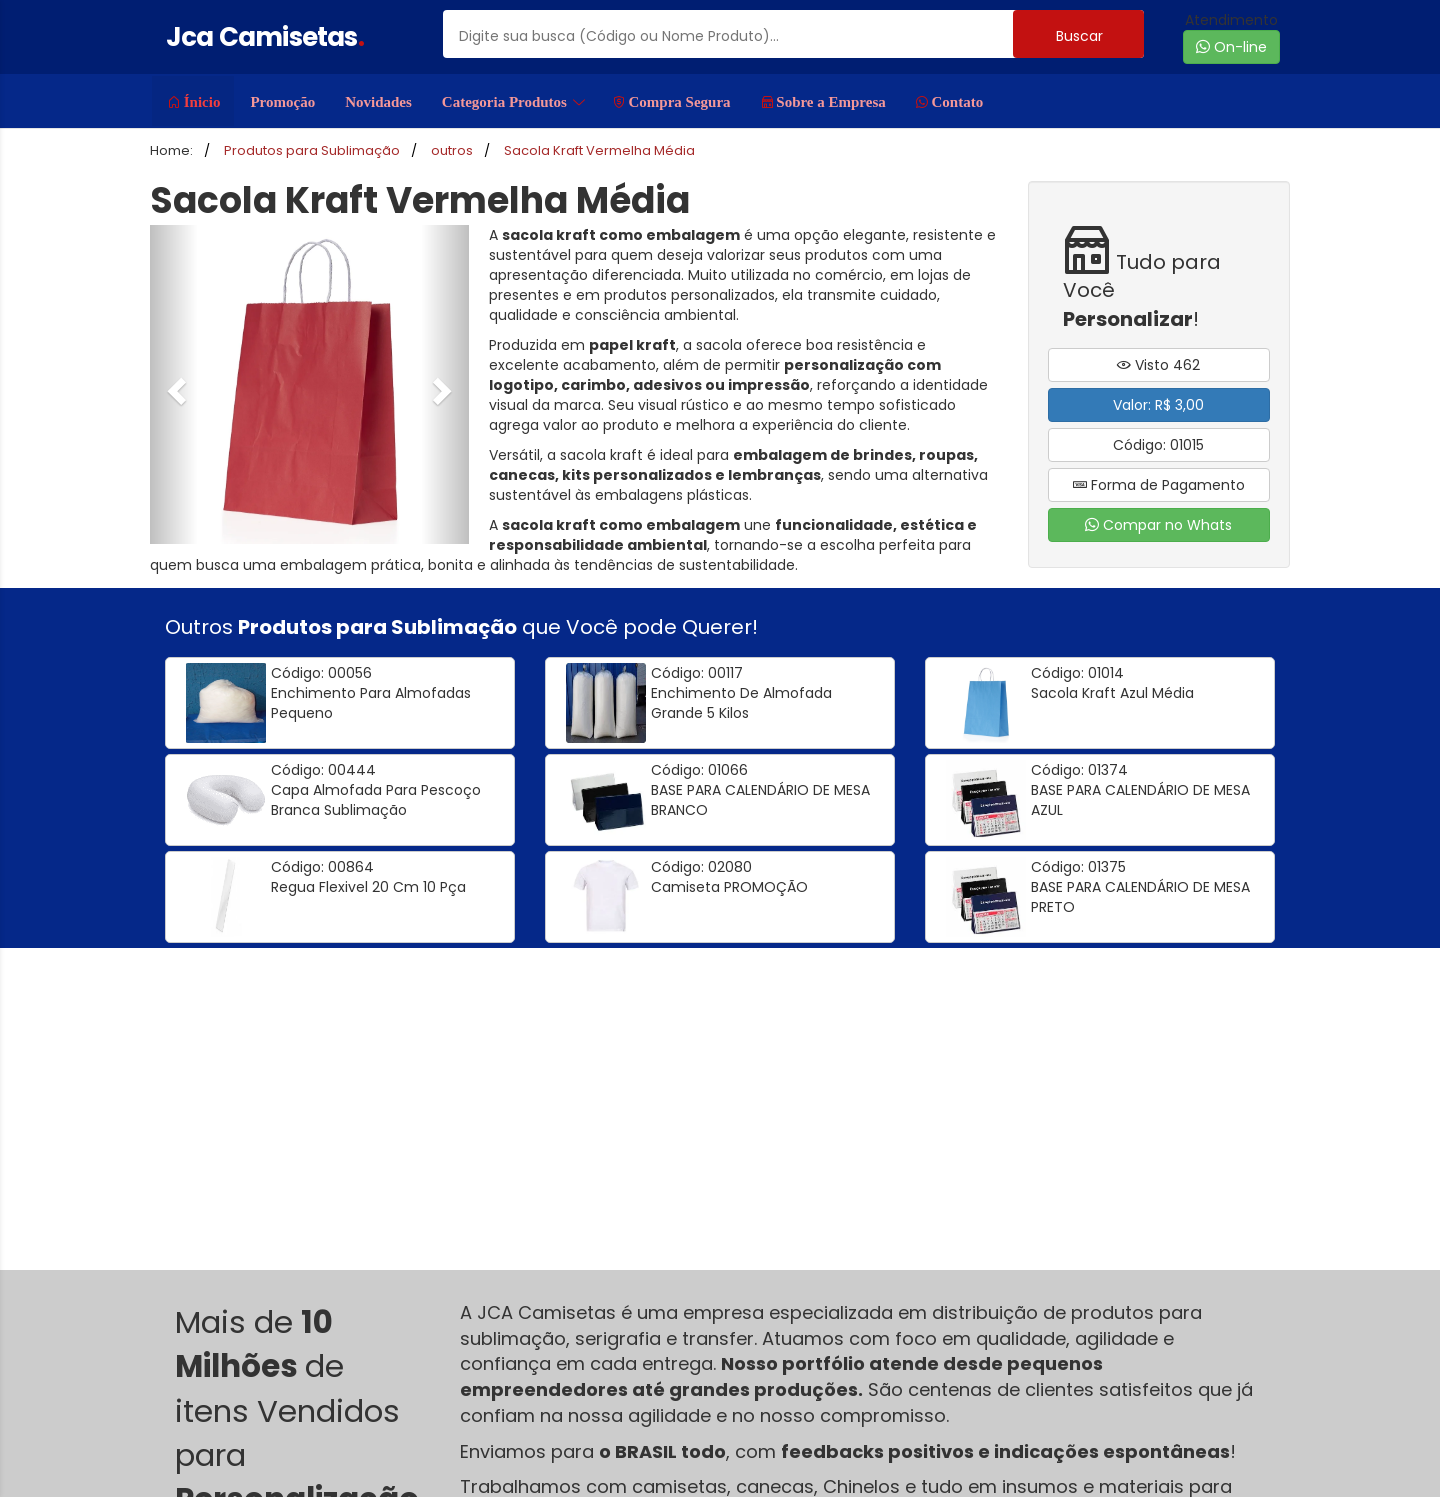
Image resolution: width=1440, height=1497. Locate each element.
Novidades (378, 102)
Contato (949, 102)
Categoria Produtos (513, 102)
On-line (1231, 47)
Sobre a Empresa (823, 102)
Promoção (282, 102)
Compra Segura (672, 102)
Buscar (1079, 36)
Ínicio (194, 102)
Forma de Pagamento (1159, 485)
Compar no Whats (1158, 525)
